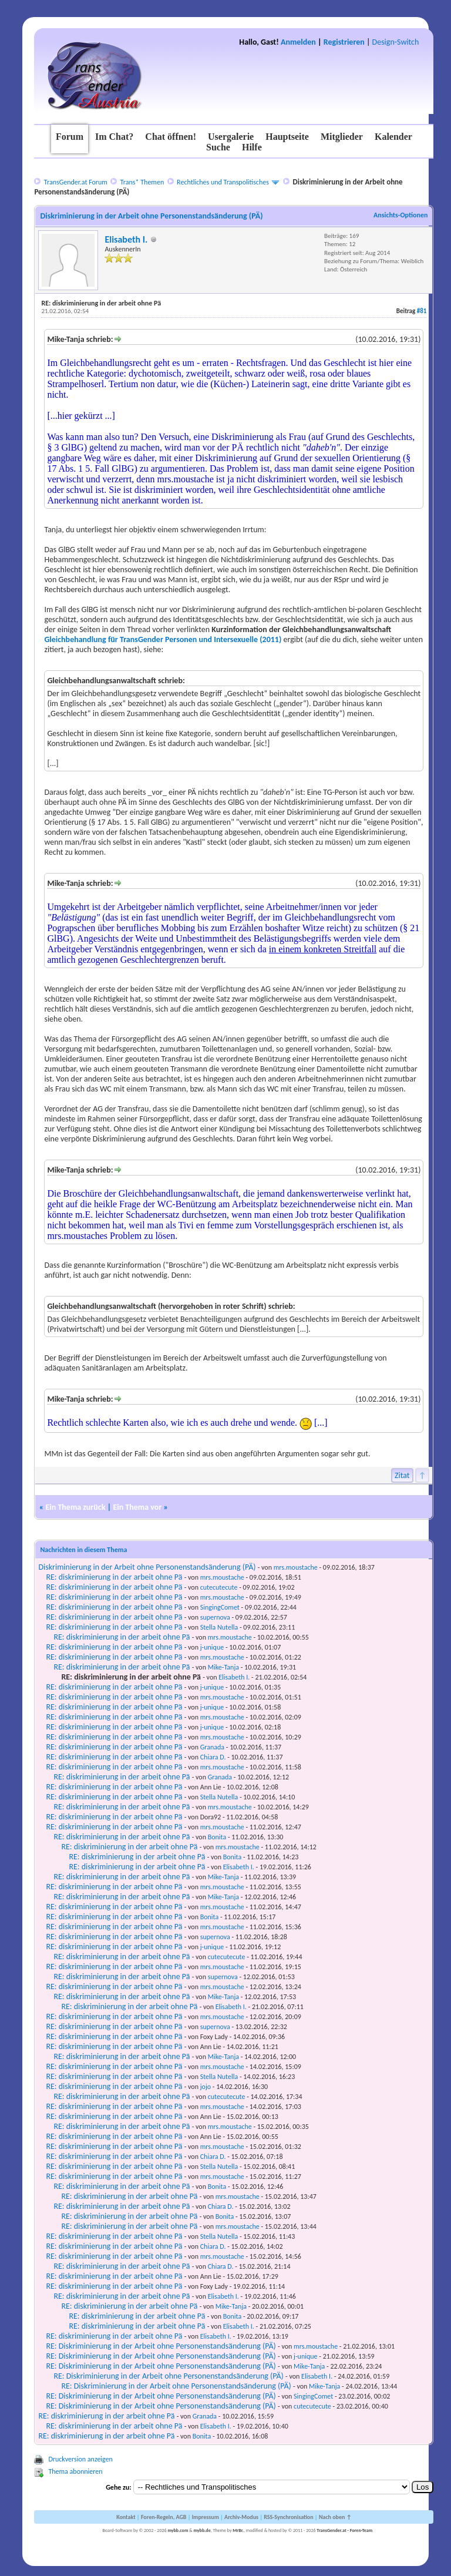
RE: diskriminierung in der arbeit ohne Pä (114, 1577)
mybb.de (201, 2530)
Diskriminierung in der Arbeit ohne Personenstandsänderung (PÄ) (146, 1567)
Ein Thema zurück (75, 1507)
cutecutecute (219, 1587)
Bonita (217, 1837)
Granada (212, 1747)
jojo (205, 2087)
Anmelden (298, 42)
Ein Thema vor (137, 1507)
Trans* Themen (142, 182)
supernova (215, 1617)
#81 (422, 311)
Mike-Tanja (223, 1667)
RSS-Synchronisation (288, 2517)
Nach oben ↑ (335, 2517)
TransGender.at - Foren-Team (344, 2530)
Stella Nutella (219, 1627)
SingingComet (220, 1607)
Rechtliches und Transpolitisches (223, 182)
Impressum (205, 2517)
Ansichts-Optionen (400, 215)
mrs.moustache (296, 1567)
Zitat (402, 1475)
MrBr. (238, 2530)
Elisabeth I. (126, 239)
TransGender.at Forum (75, 182)
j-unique (212, 1647)
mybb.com (177, 2530)
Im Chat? (114, 137)
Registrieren (344, 42)
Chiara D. (213, 1757)
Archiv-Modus (241, 2517)
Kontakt (125, 2517)
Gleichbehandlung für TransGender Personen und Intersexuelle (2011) (163, 639)
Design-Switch (395, 42)
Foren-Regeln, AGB (164, 2517)
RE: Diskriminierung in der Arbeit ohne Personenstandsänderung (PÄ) (160, 2346)
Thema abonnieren (75, 2471)
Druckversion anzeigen (80, 2459)
